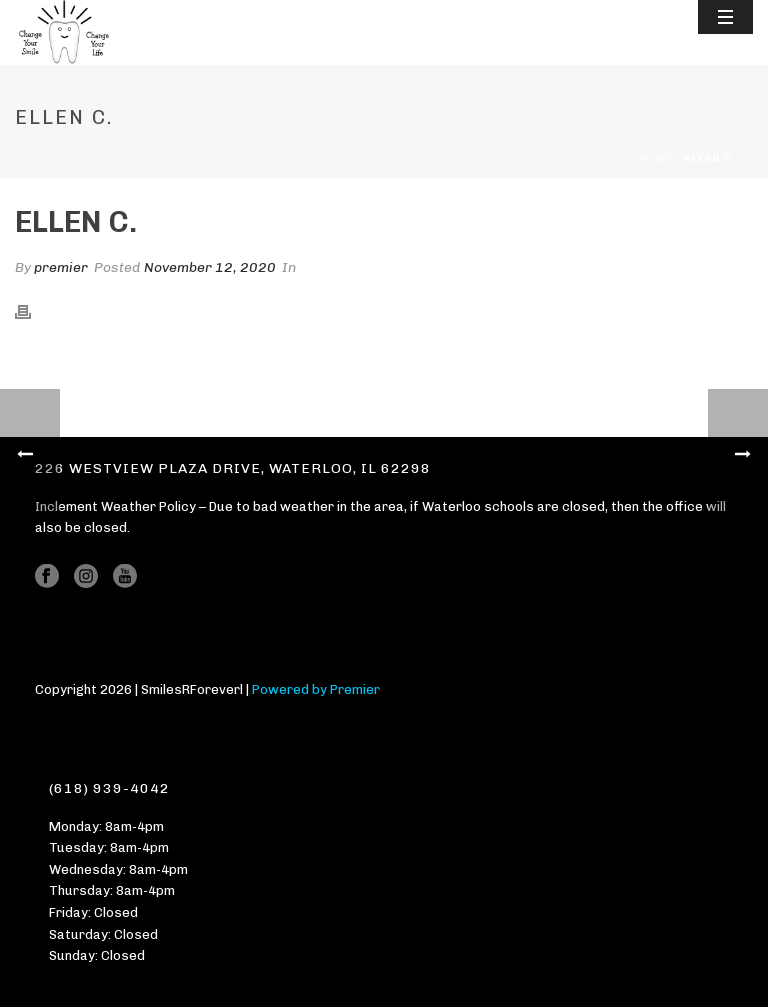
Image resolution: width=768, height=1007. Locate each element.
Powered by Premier (316, 689)
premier (61, 267)
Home (655, 159)
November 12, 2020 (210, 267)
